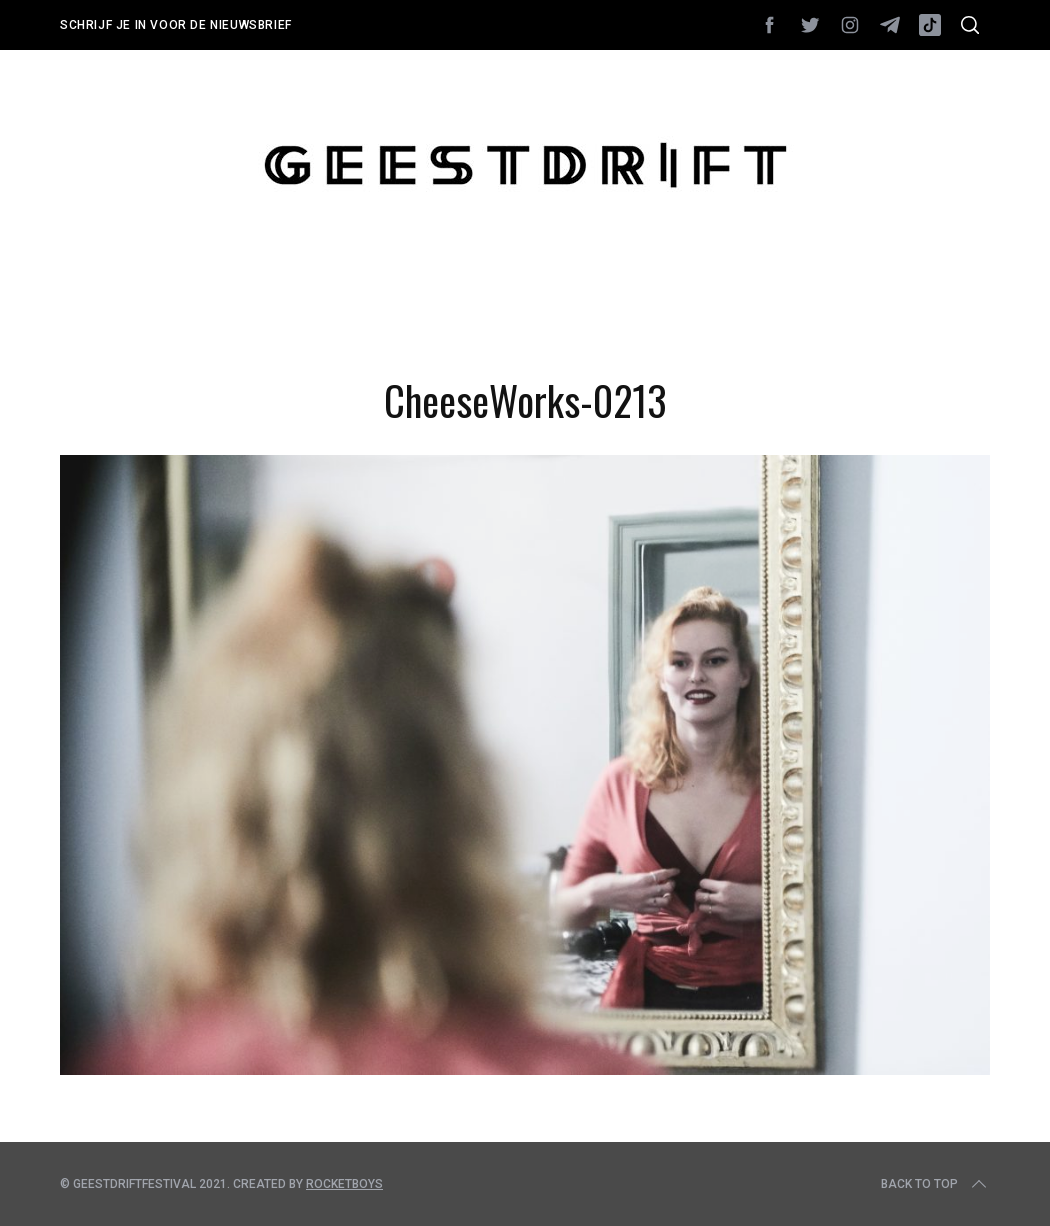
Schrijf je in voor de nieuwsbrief (176, 25)
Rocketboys (344, 1184)
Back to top (935, 1184)
